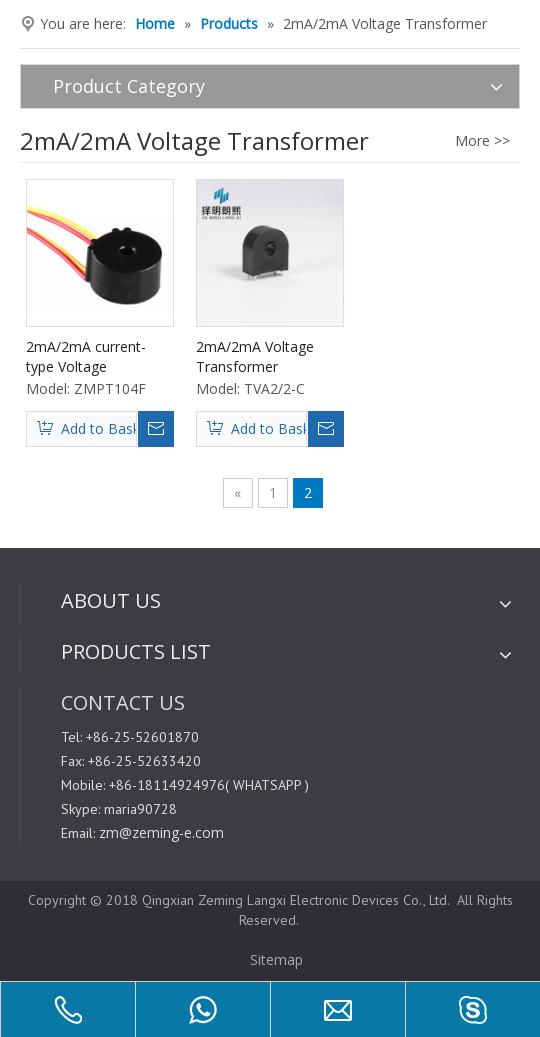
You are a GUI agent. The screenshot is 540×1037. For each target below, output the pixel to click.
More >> (482, 141)
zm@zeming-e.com (161, 832)
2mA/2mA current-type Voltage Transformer (86, 357)
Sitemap (274, 959)
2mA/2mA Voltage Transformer (255, 356)
